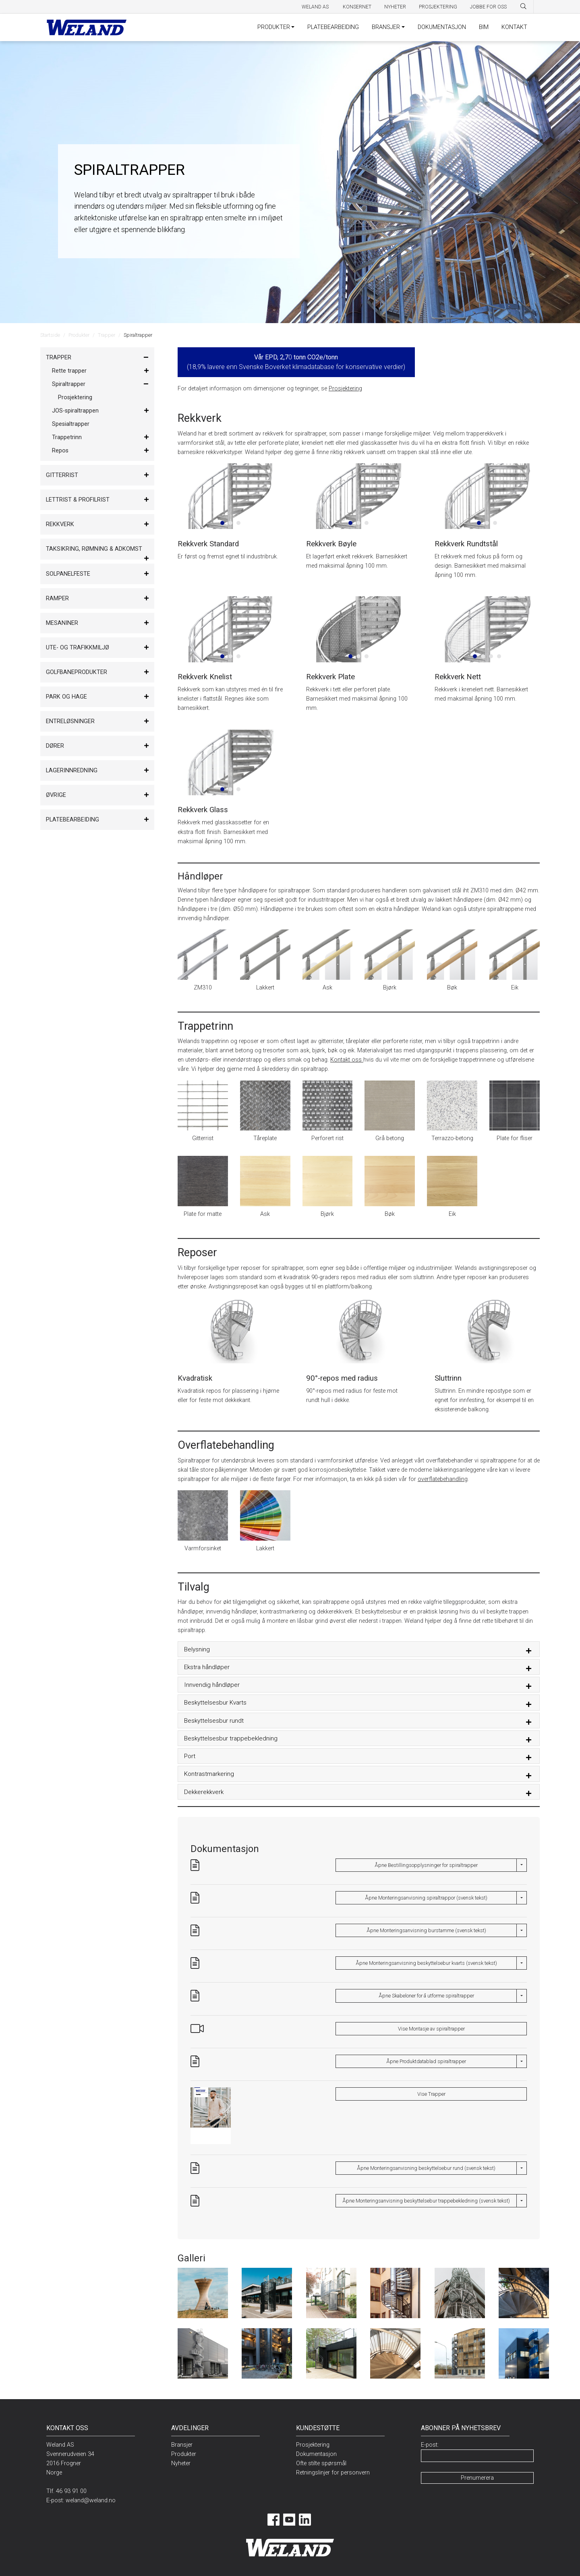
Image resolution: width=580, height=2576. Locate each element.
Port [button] (189, 1756)
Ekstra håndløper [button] (207, 1667)
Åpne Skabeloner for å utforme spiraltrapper (426, 1996)
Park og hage (66, 696)
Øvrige (56, 795)
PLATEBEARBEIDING (333, 27)
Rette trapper (69, 370)
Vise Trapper (431, 2094)
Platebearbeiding (72, 819)
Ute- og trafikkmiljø (77, 647)
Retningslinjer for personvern (333, 2472)
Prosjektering (438, 7)
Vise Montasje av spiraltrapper (431, 2029)
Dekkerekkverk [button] (204, 1792)
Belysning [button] (197, 1649)
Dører (55, 746)
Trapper (106, 335)
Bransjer (182, 2444)
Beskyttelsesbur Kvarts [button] (215, 1702)
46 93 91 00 (71, 2491)
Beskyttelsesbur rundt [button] (214, 1720)
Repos (60, 450)
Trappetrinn (67, 437)
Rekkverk (60, 524)
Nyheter (395, 7)
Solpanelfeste (68, 573)
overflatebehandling (443, 1479)
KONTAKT (514, 27)
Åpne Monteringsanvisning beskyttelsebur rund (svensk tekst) (426, 2168)
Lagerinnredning (71, 770)
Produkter (78, 335)
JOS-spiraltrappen (75, 410)
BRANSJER (386, 27)
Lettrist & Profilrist (78, 499)
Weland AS (316, 7)
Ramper (57, 598)
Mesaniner (62, 623)
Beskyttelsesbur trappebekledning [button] (231, 1738)
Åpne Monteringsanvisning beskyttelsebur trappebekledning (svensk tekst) (426, 2201)
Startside (50, 335)
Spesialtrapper (70, 424)
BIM (484, 27)
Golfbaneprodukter (76, 672)
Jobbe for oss (488, 7)
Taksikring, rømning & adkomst (94, 548)
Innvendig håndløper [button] (212, 1684)
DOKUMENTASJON (442, 27)
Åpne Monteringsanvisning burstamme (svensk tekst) (426, 1930)
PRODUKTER (273, 27)
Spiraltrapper (68, 384)
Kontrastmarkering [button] (209, 1773)
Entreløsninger (70, 721)
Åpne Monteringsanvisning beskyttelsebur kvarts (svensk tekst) (426, 1963)
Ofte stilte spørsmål (321, 2463)
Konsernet (357, 7)
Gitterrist (62, 475)
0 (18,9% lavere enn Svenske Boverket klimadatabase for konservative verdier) (296, 362)
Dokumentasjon (316, 2454)
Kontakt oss (346, 1059)
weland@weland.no (91, 2500)
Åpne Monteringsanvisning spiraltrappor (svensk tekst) (426, 1898)
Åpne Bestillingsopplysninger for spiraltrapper (426, 1865)
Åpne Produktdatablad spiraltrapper (426, 2061)
